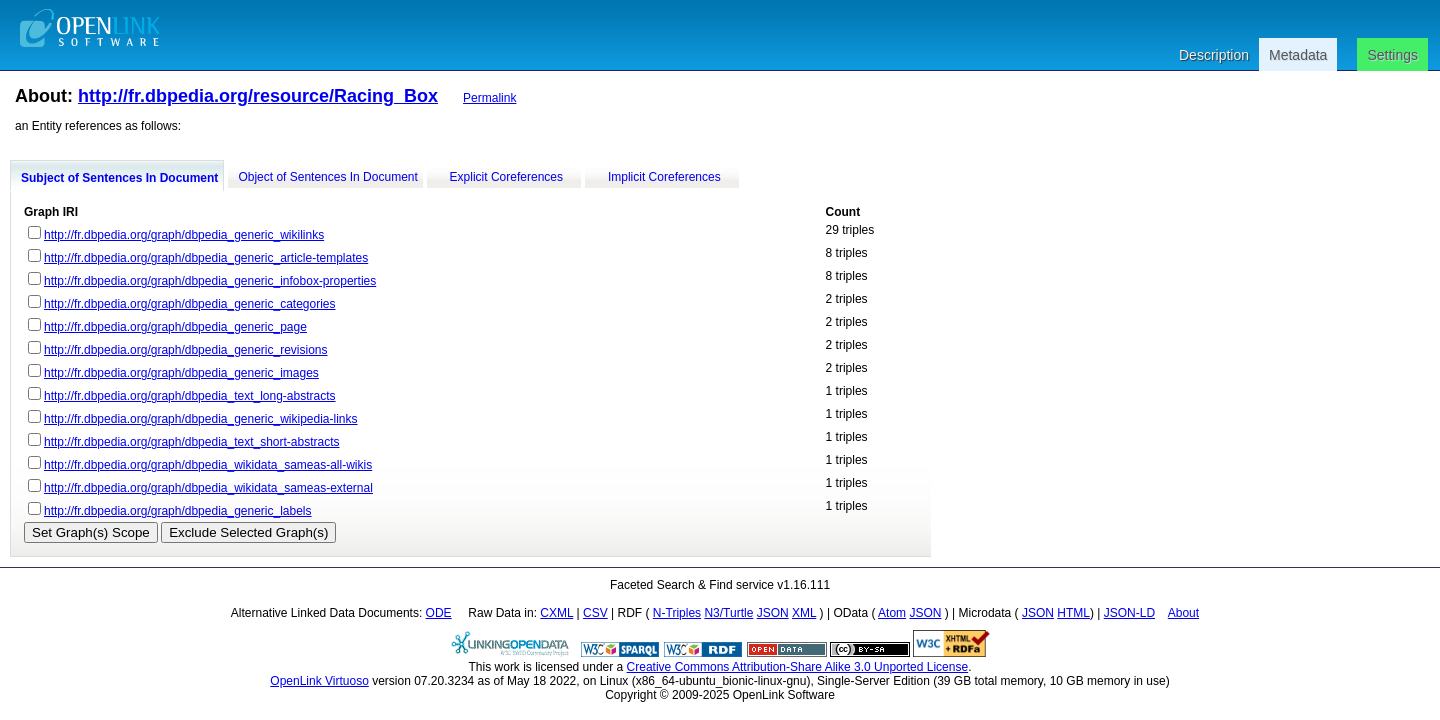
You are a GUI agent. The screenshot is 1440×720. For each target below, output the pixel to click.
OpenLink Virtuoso (319, 681)
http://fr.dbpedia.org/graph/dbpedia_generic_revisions (186, 350)
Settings (1392, 55)
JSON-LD (1129, 613)
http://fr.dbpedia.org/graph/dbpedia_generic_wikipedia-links (201, 419)
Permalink (489, 98)
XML (804, 613)
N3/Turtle (728, 613)
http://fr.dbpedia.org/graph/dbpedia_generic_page (175, 327)
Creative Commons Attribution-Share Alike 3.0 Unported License (798, 667)
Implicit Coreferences (664, 177)
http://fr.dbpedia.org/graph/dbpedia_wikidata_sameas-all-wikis (208, 465)
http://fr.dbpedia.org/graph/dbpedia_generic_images (181, 373)
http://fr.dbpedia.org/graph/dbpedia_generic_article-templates (206, 258)
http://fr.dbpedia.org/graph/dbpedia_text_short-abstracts (192, 442)
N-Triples (677, 613)
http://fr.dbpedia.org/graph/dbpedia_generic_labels (178, 511)
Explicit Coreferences (506, 177)
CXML (556, 613)
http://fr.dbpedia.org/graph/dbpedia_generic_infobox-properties (210, 281)
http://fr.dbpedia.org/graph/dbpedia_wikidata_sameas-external (208, 488)
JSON (773, 613)
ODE (439, 613)
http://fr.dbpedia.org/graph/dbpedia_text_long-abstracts (190, 396)
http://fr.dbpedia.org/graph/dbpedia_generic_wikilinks (184, 235)
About (1183, 613)
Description (1214, 55)
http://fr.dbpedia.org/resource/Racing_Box (258, 96)
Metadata (1298, 55)
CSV (595, 613)
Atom (892, 613)
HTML (1073, 613)
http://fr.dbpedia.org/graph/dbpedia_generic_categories (190, 304)
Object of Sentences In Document (327, 177)
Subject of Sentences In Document (119, 178)
